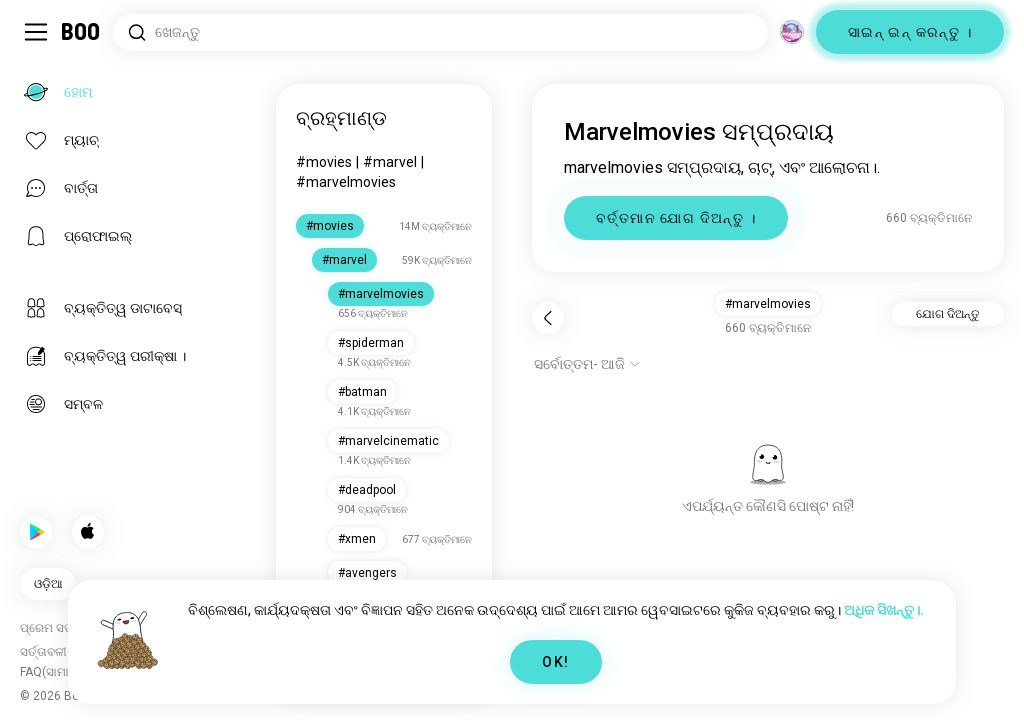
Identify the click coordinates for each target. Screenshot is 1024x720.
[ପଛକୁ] (548, 318)
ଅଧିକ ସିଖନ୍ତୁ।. (884, 610)
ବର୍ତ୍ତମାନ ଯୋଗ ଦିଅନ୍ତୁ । (676, 218)
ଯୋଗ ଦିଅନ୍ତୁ (948, 314)
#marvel (390, 162)
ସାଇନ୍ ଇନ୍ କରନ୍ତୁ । (910, 32)
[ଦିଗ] (792, 32)
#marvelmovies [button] (768, 304)
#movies (324, 162)
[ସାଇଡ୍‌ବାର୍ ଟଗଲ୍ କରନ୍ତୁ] (36, 32)
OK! (555, 662)
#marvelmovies (346, 182)
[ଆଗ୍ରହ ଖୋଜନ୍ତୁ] (440, 32)
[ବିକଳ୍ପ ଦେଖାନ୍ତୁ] (587, 364)
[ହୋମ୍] (81, 32)
